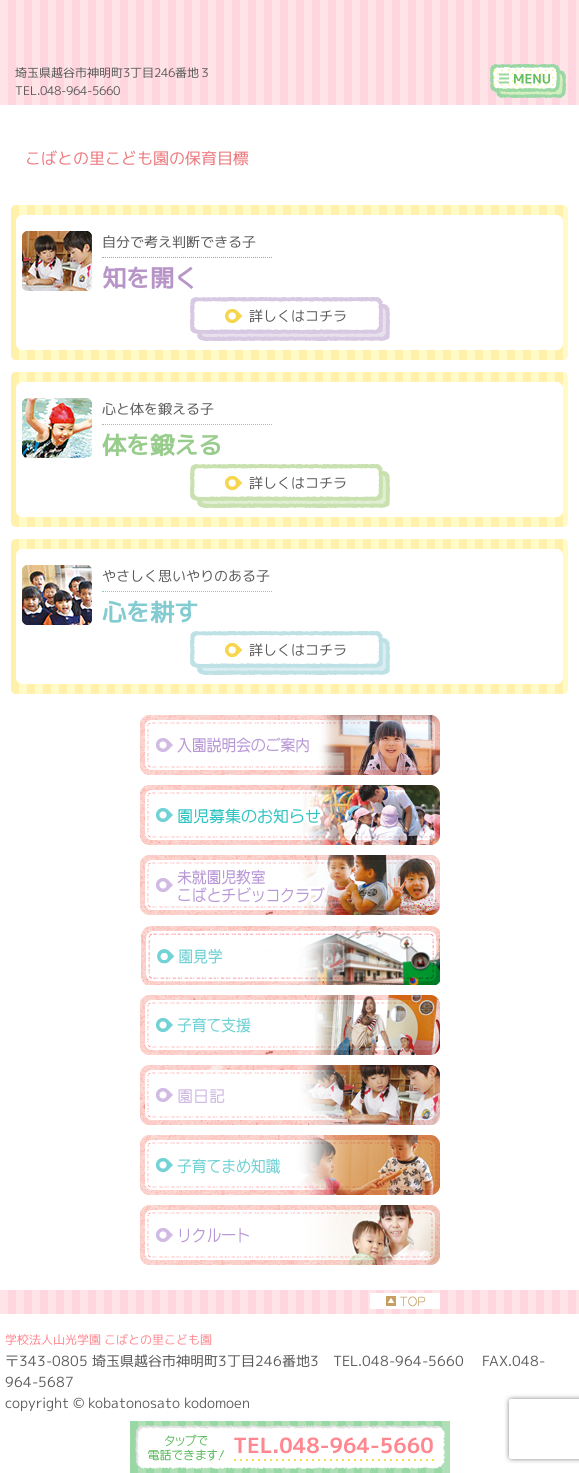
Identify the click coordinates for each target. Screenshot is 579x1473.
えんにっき (290, 1095)
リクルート (290, 1235)
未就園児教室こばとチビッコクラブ (290, 885)
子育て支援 (290, 1025)
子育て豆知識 (290, 1165)
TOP (405, 1301)
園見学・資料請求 (290, 955)
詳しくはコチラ (298, 315)
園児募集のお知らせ (290, 815)
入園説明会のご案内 (290, 745)
